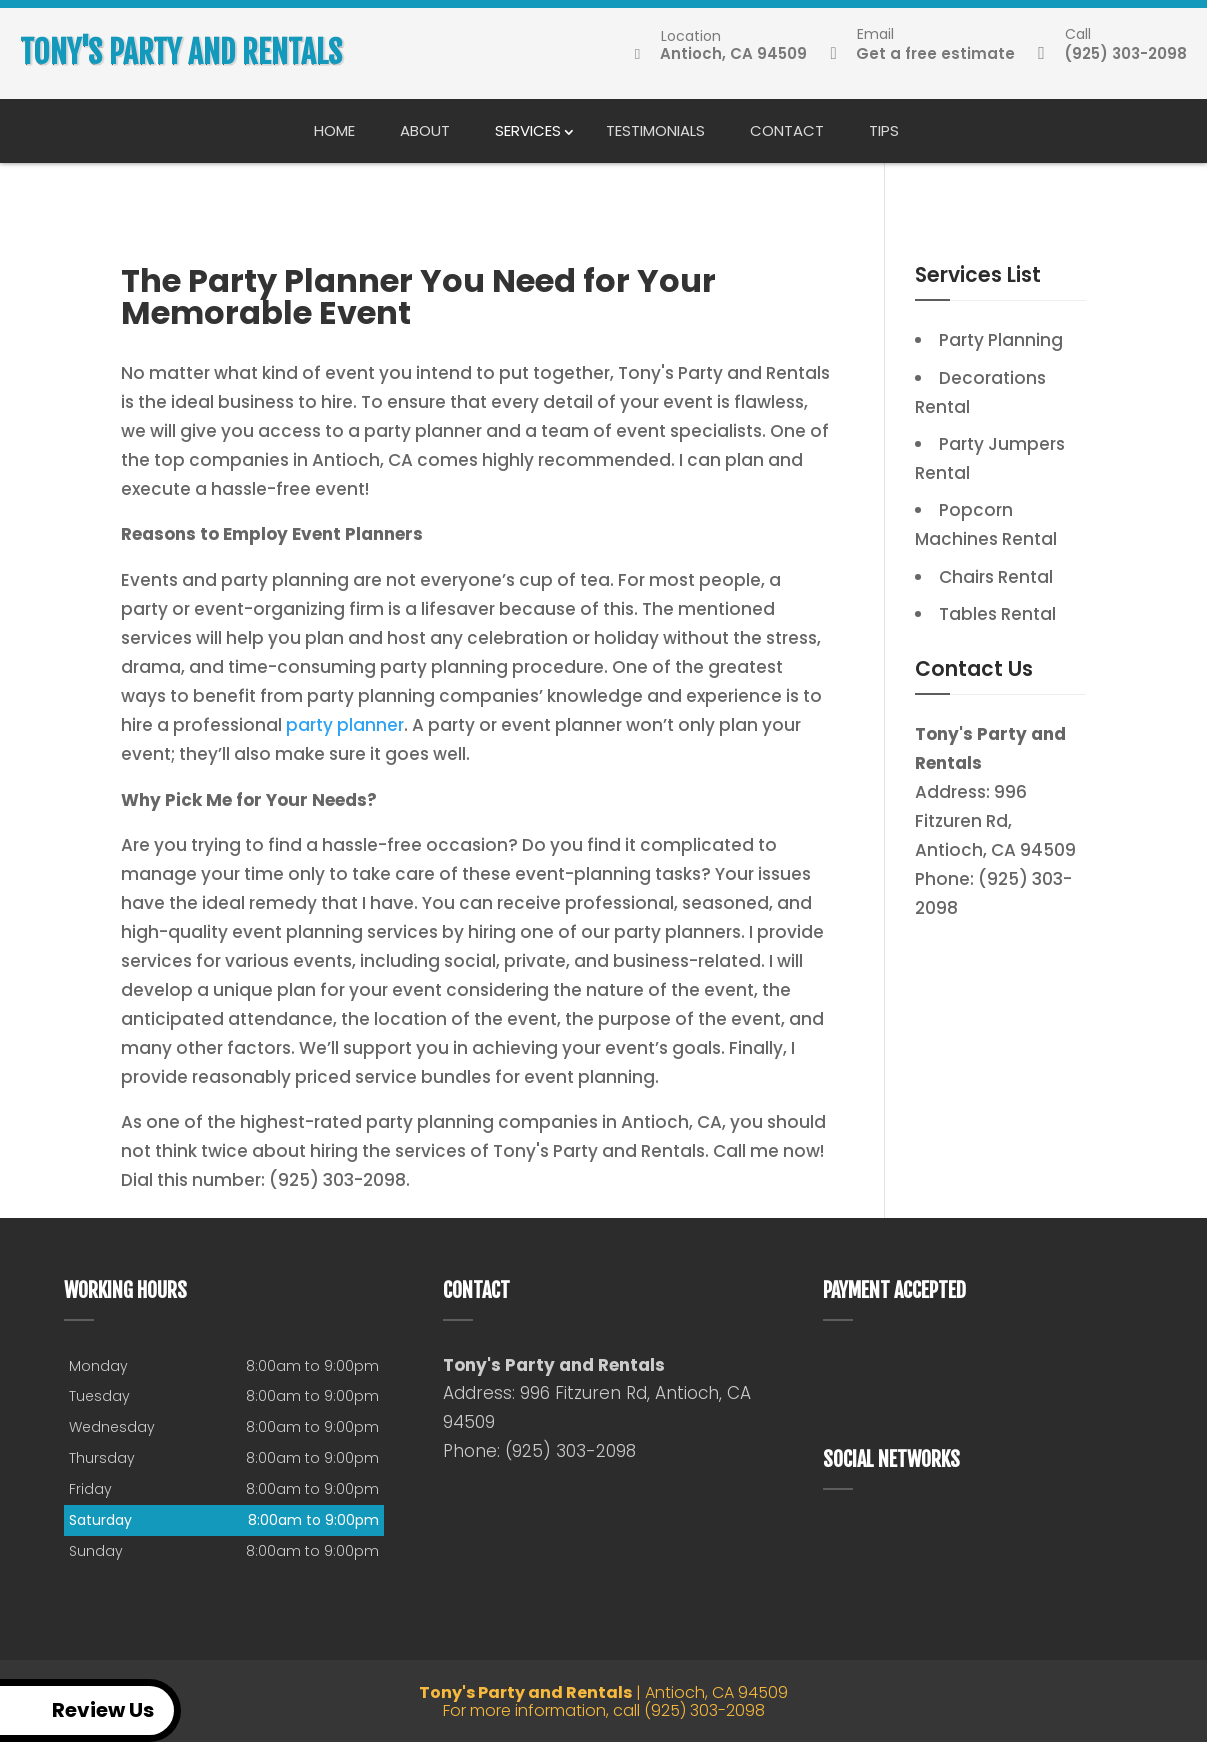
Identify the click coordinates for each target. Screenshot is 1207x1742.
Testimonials (655, 130)
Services (528, 130)
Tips (884, 130)
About (425, 130)
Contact (787, 130)
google (839, 1536)
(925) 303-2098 (1113, 54)
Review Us (80, 1710)
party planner (345, 725)
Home (334, 130)
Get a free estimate (923, 54)
